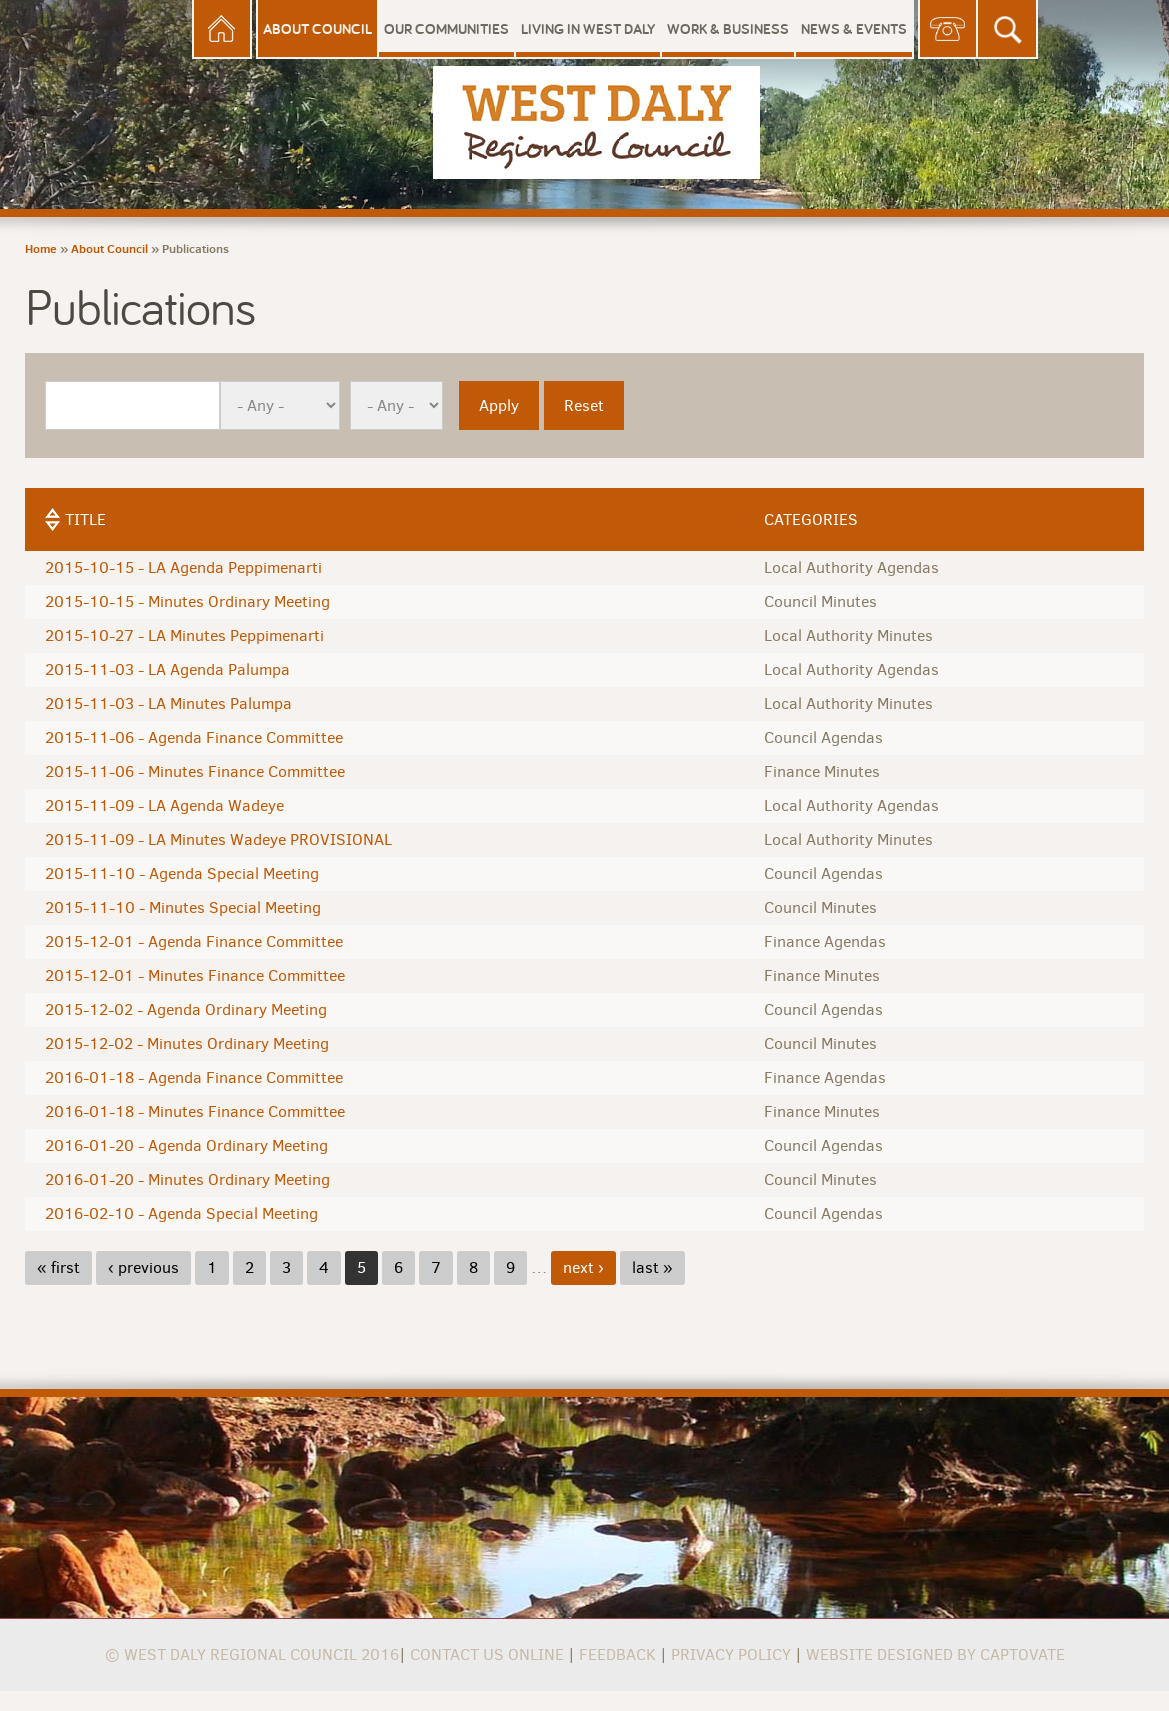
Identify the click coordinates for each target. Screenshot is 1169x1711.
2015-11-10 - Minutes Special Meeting (183, 907)
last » (652, 1267)
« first (58, 1267)
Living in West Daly (588, 28)
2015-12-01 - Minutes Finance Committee (195, 975)
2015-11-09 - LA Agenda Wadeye (164, 805)
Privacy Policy (731, 1654)
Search (1008, 29)
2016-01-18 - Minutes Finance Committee (195, 1111)
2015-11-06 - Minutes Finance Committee (195, 771)
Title (85, 519)
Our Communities (446, 28)
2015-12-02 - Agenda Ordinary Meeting (186, 1009)
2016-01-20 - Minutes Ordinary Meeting (187, 1179)
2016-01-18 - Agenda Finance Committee (194, 1077)
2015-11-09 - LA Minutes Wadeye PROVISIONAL (218, 839)
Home (222, 29)
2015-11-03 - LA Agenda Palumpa (167, 669)
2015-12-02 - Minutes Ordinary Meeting (187, 1043)
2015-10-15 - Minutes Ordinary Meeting (187, 601)
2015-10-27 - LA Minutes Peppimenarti (184, 635)
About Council (317, 28)
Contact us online (487, 1654)
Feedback (617, 1654)
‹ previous (143, 1267)
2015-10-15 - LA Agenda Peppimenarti (183, 567)
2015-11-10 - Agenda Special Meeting (182, 873)
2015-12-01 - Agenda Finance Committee (194, 941)
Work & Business (728, 28)
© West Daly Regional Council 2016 (252, 1654)
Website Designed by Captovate (935, 1654)
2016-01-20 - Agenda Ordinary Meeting (186, 1145)
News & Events (854, 28)
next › (583, 1267)
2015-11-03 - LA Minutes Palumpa (168, 703)
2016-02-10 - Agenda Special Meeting (181, 1213)
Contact (948, 29)
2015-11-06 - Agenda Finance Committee (194, 737)
